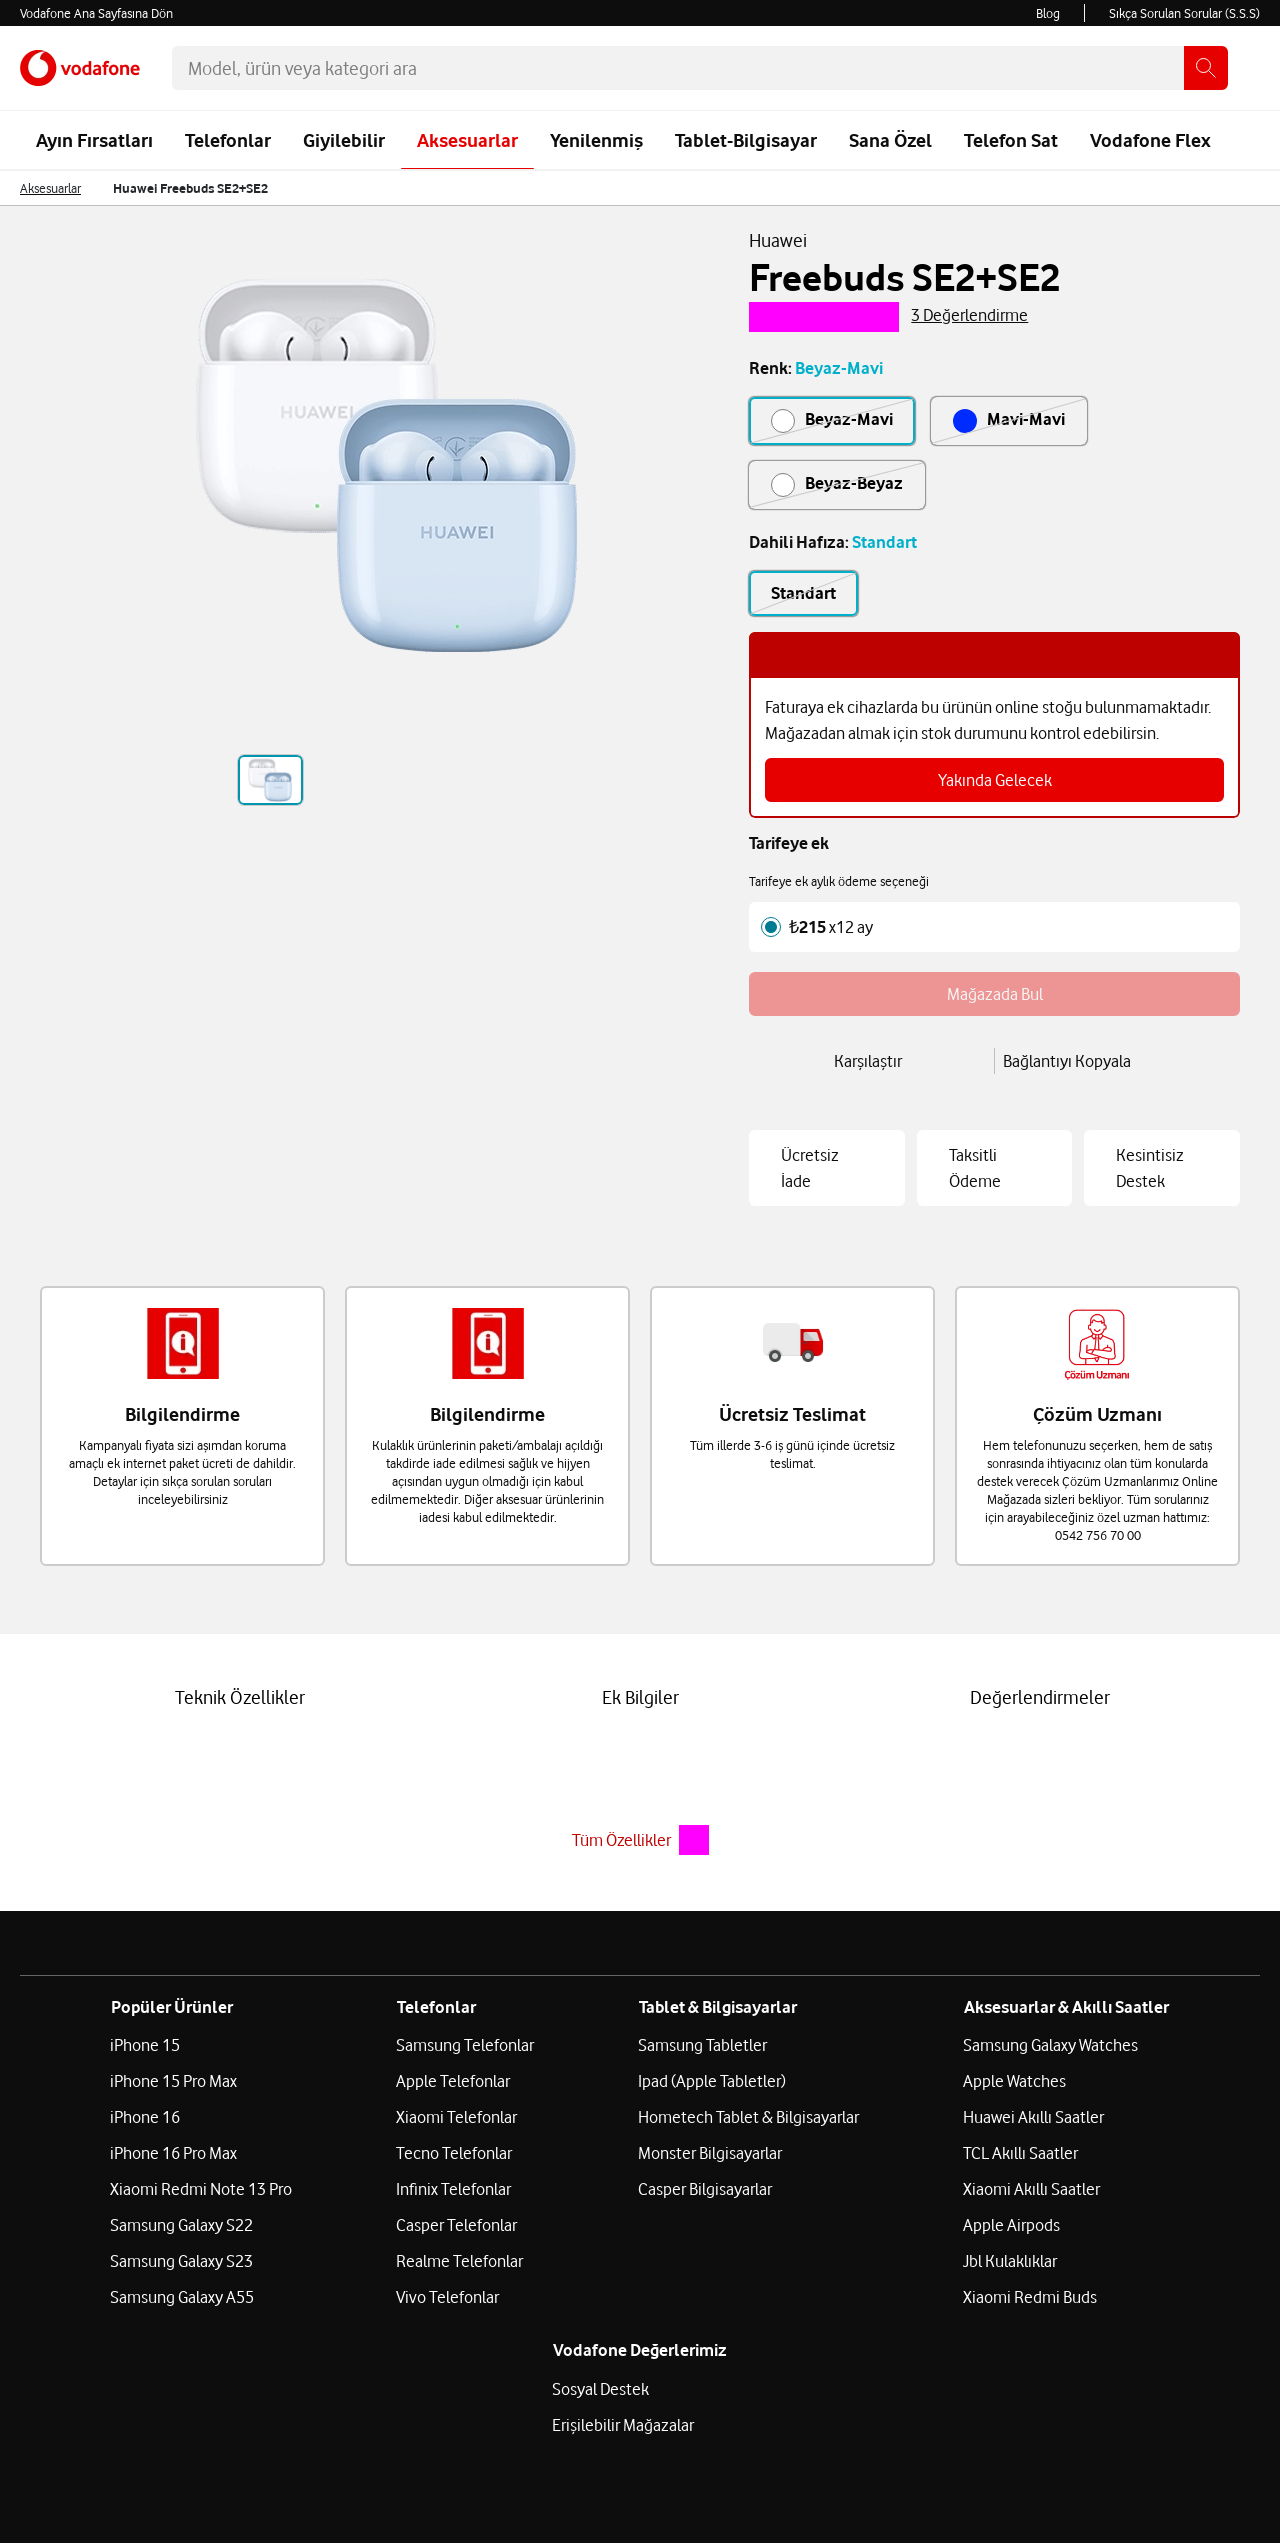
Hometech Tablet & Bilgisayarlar (748, 2174)
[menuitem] (73, 194)
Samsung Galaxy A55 (182, 2354)
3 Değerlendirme (969, 327)
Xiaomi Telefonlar (456, 2174)
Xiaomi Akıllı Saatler (1031, 2246)
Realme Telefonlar (459, 2318)
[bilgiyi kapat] (1209, 675)
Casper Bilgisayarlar (705, 2246)
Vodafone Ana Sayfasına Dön (96, 13)
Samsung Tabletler (702, 2102)
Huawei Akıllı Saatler (1033, 2174)
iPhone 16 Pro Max (173, 2210)
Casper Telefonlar (456, 2282)
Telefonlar (228, 140)
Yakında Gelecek (995, 803)
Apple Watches (1014, 2138)
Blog (1048, 13)
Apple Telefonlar (453, 2138)
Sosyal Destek (600, 2446)
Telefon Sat (1011, 140)
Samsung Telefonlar (465, 2102)
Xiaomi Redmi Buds (1030, 2354)
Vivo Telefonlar (447, 2354)
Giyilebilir (344, 140)
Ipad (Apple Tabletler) (712, 2138)
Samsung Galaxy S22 (181, 2282)
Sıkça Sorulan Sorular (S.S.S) (1184, 13)
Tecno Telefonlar (454, 2210)
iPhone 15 (145, 2102)
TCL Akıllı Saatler (1020, 2210)
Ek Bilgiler (640, 1724)
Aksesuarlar (467, 140)
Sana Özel (890, 140)
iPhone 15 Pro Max (173, 2138)
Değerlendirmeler (1040, 1724)
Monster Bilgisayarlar (710, 2210)
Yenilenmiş (596, 140)
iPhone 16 (145, 2174)
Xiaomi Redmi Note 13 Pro (201, 2246)
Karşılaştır (868, 1086)
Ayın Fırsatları (94, 140)
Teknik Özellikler (240, 1724)
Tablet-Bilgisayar (746, 140)
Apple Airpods (1011, 2282)
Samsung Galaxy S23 (181, 2318)
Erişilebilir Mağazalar (623, 2482)
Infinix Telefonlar (453, 2246)
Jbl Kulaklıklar (1010, 2318)
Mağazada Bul (898, 1017)
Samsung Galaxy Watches (1050, 2102)
